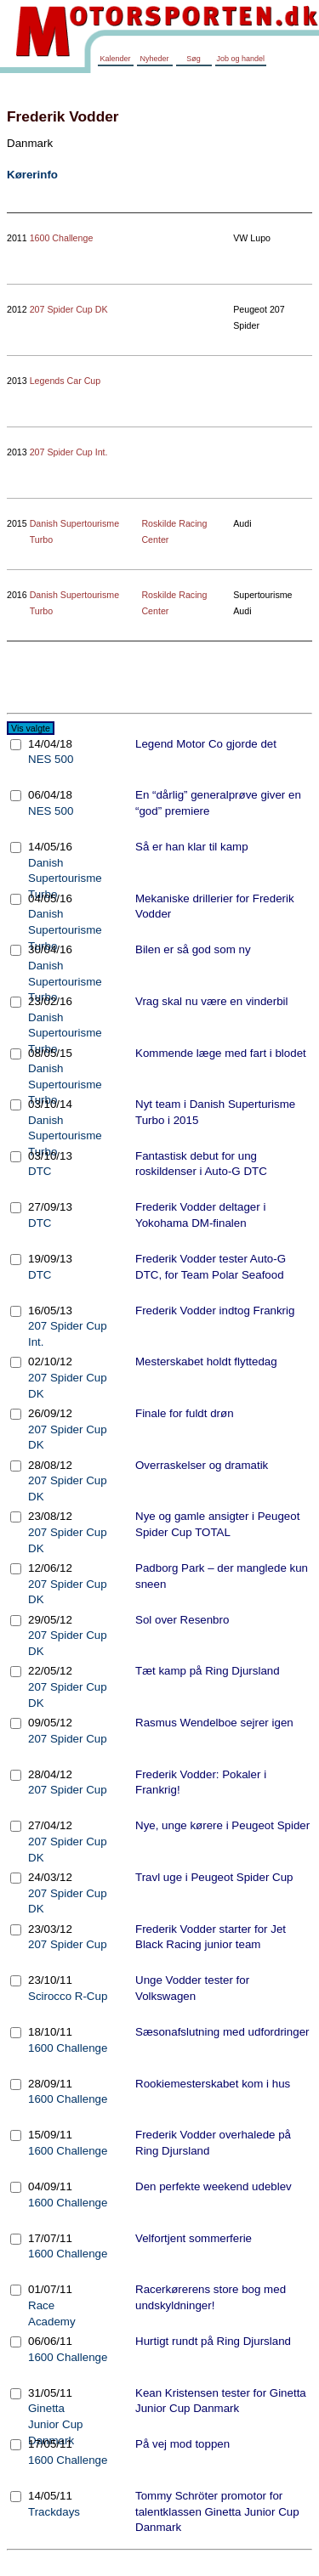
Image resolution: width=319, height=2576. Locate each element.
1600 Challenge (62, 238)
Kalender (115, 58)
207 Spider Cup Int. (69, 452)
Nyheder (154, 58)
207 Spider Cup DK (69, 309)
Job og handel (241, 58)
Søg (193, 58)
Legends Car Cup (65, 381)
